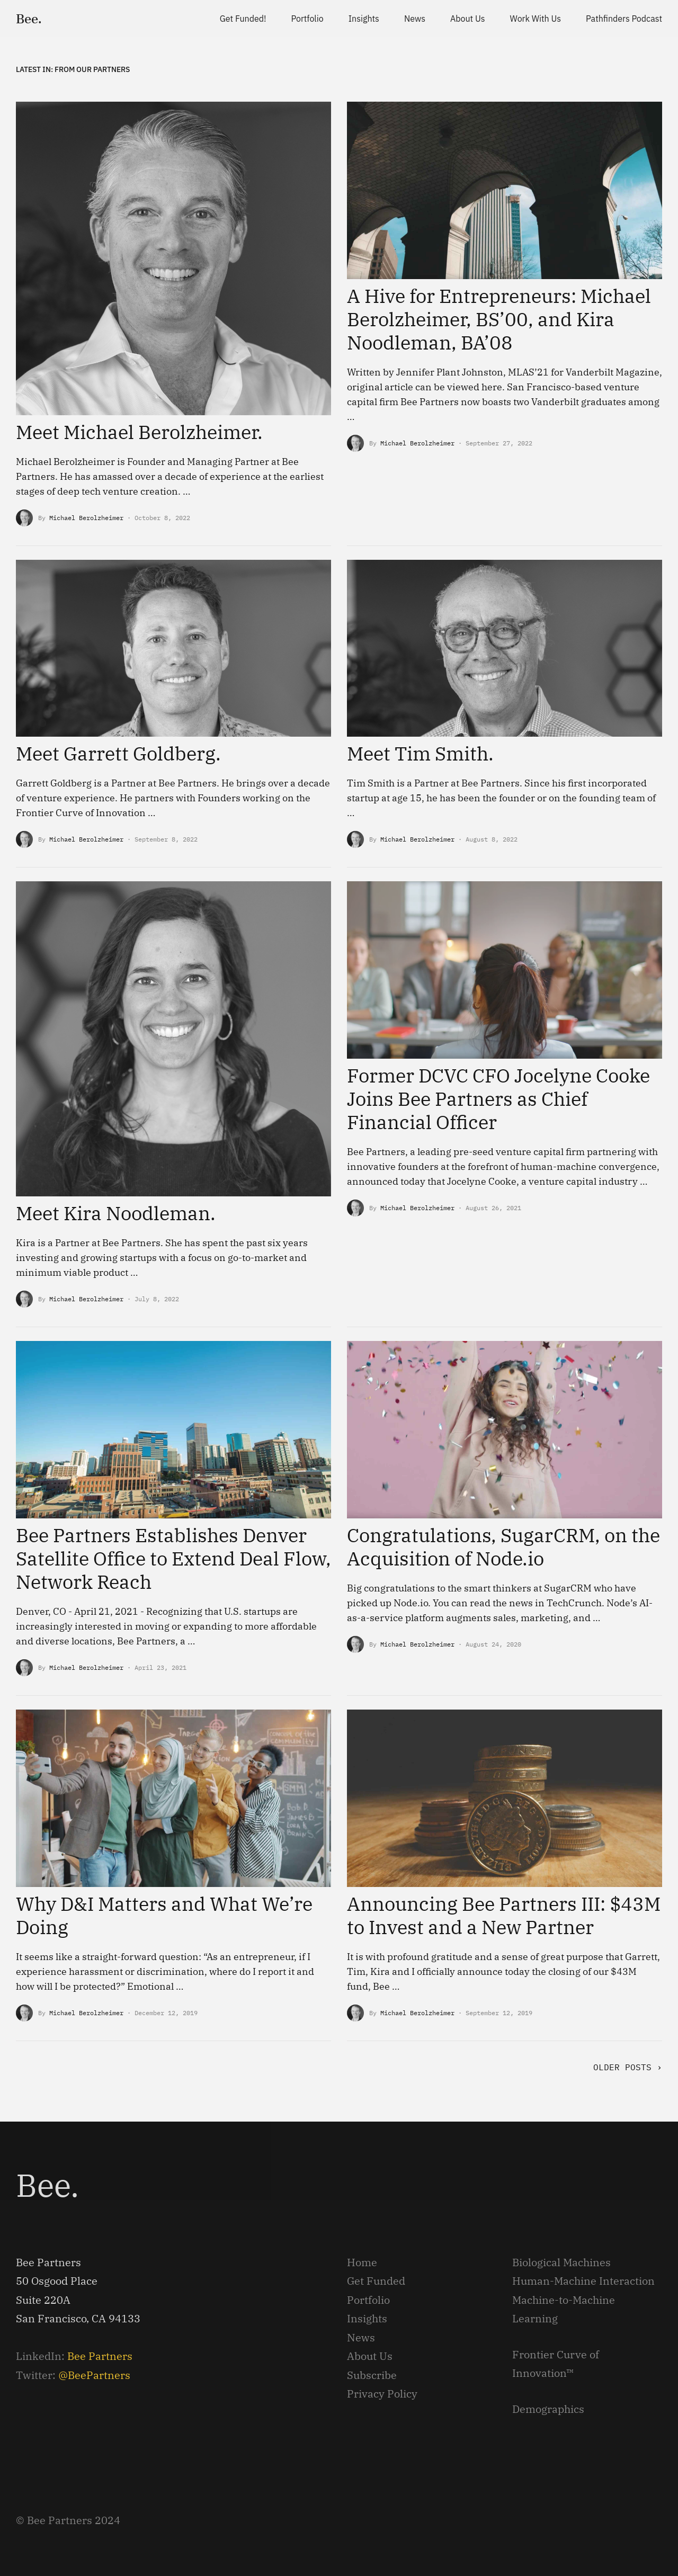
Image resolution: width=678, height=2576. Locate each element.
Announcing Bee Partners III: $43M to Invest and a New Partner (504, 1915)
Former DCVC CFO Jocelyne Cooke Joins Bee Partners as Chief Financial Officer (498, 1098)
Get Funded (376, 2280)
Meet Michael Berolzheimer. (139, 431)
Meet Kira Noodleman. (116, 1213)
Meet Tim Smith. (420, 753)
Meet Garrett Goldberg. (118, 753)
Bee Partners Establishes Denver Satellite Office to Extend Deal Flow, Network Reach (173, 1558)
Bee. (29, 18)
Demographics (548, 2409)
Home (362, 2262)
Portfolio (368, 2299)
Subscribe (372, 2375)
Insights (367, 2318)
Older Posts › (627, 2067)
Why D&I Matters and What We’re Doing (164, 1915)
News (361, 2337)
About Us (369, 2356)
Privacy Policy (382, 2393)
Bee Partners (99, 2356)
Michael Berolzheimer (86, 518)
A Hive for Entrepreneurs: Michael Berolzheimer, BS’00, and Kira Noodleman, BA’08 (499, 319)
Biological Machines (561, 2262)
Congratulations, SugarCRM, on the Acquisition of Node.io (503, 1547)
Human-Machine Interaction (583, 2280)
